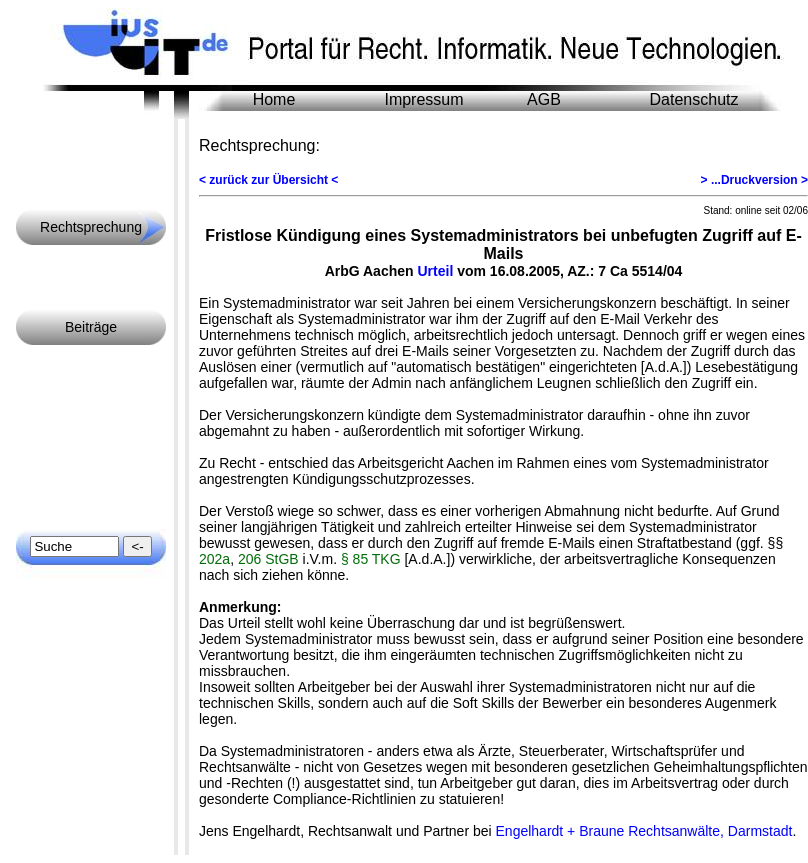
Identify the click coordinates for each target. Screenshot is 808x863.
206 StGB (268, 559)
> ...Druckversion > (754, 180)
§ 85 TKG (371, 559)
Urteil (435, 271)
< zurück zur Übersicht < (268, 180)
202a (214, 559)
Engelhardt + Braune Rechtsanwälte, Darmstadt (644, 831)
